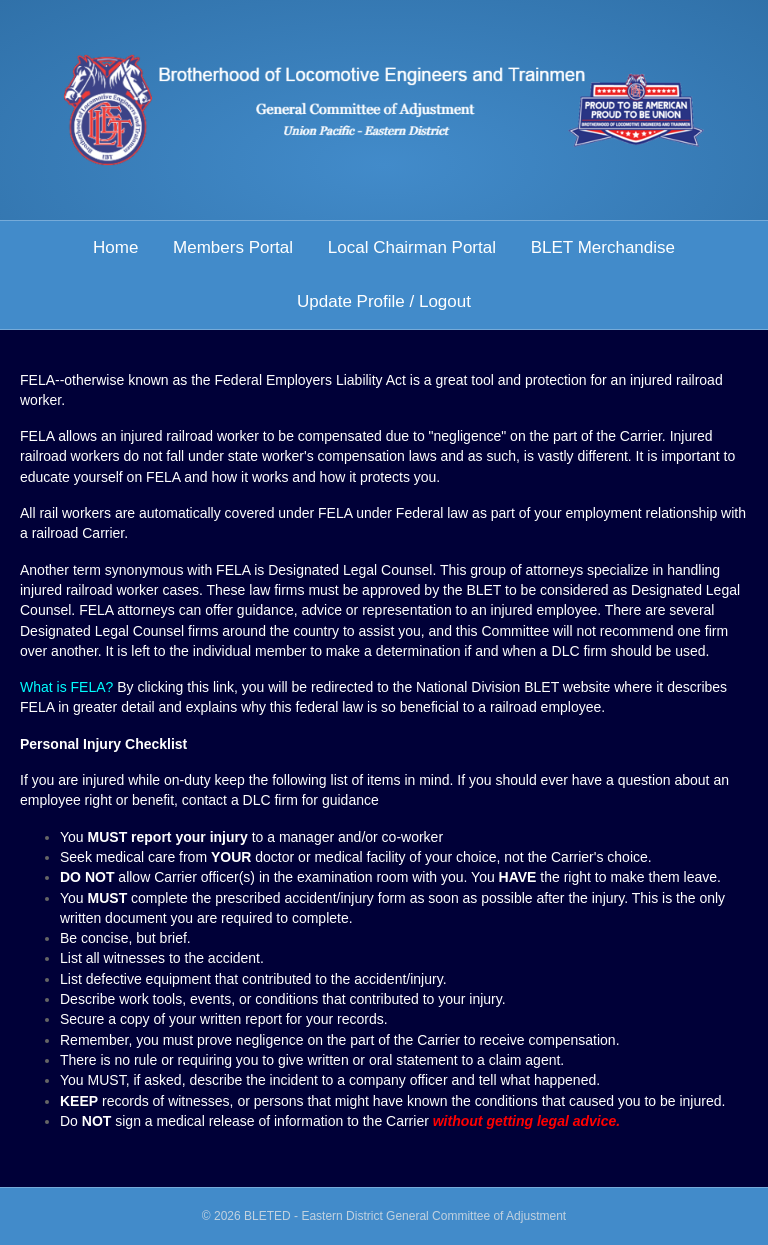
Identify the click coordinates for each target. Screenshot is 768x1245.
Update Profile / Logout (384, 301)
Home (115, 247)
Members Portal (233, 247)
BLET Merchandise (603, 247)
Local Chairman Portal (412, 247)
